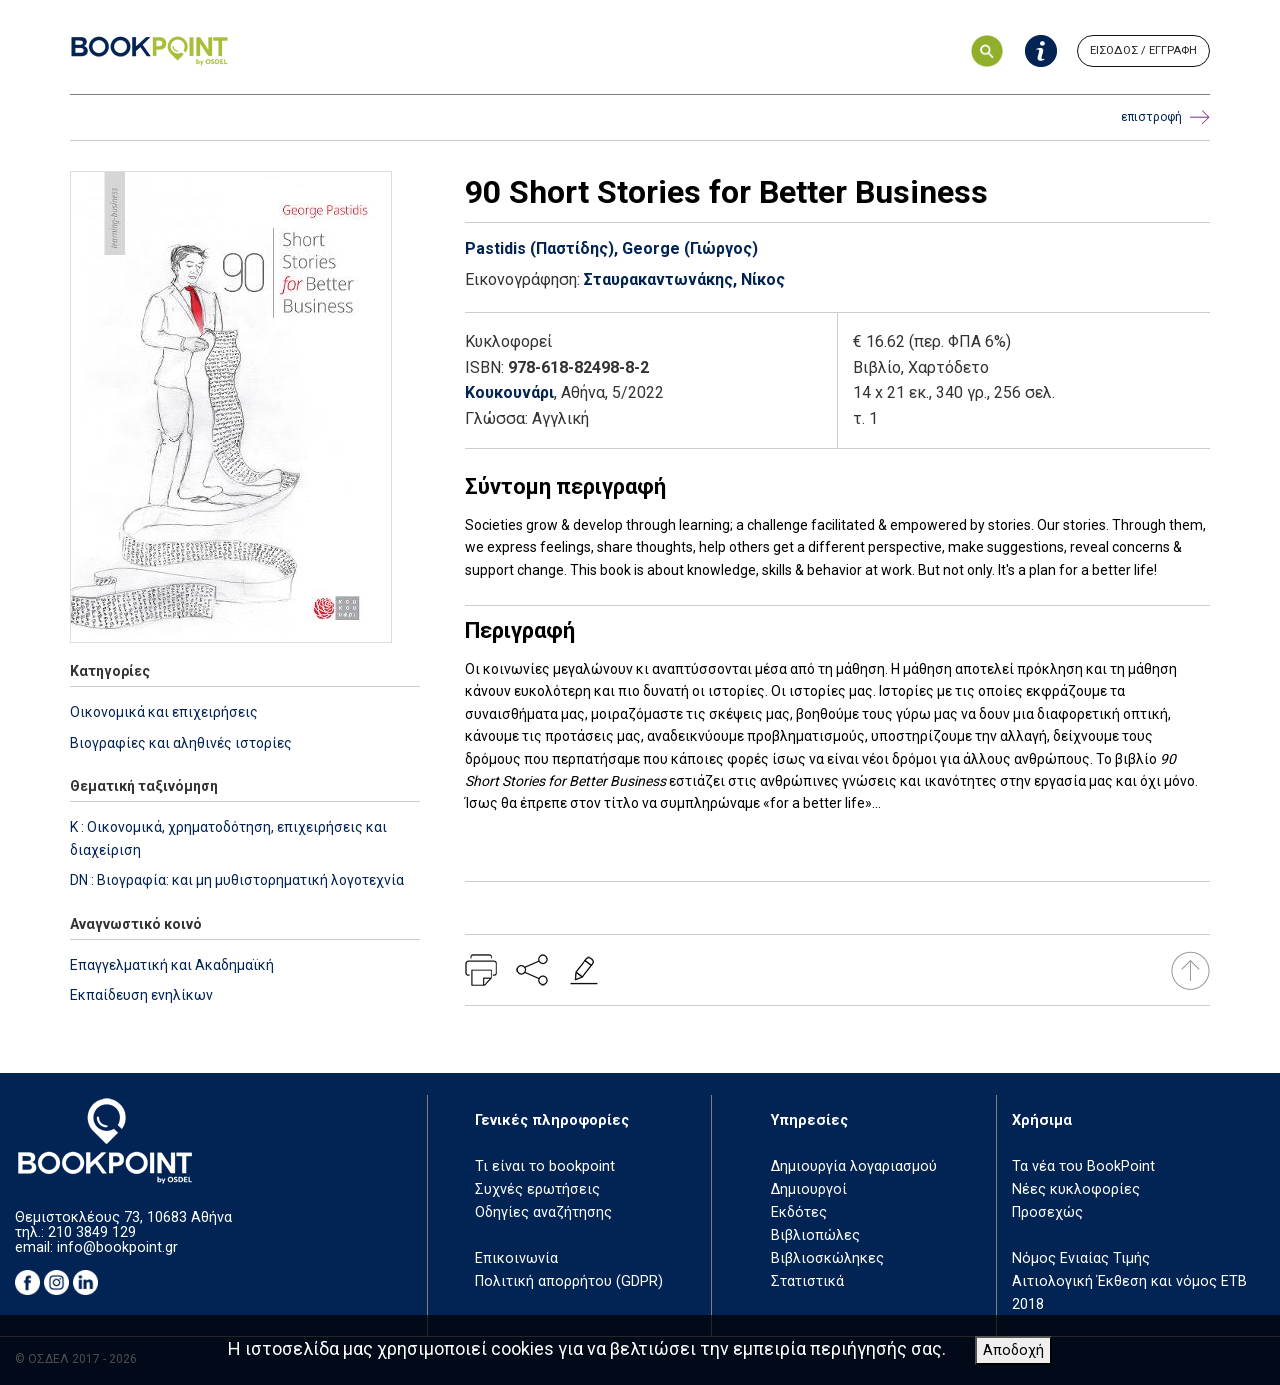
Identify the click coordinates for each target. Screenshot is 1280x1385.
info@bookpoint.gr (117, 1247)
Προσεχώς (1047, 1212)
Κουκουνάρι (509, 392)
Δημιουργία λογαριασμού (854, 1166)
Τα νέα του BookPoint (1083, 1166)
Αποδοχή (1013, 1350)
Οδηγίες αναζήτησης (543, 1212)
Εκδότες (799, 1212)
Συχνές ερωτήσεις (537, 1189)
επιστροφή (1165, 117)
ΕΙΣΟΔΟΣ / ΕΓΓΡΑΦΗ (1143, 50)
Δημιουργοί (809, 1189)
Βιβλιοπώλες (815, 1235)
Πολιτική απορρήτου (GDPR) (569, 1281)
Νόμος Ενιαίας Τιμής (1081, 1258)
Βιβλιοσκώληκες (827, 1258)
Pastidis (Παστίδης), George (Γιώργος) (611, 248)
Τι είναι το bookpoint (545, 1166)
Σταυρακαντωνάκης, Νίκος (684, 279)
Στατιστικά (807, 1281)
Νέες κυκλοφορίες (1076, 1189)
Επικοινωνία (516, 1258)
